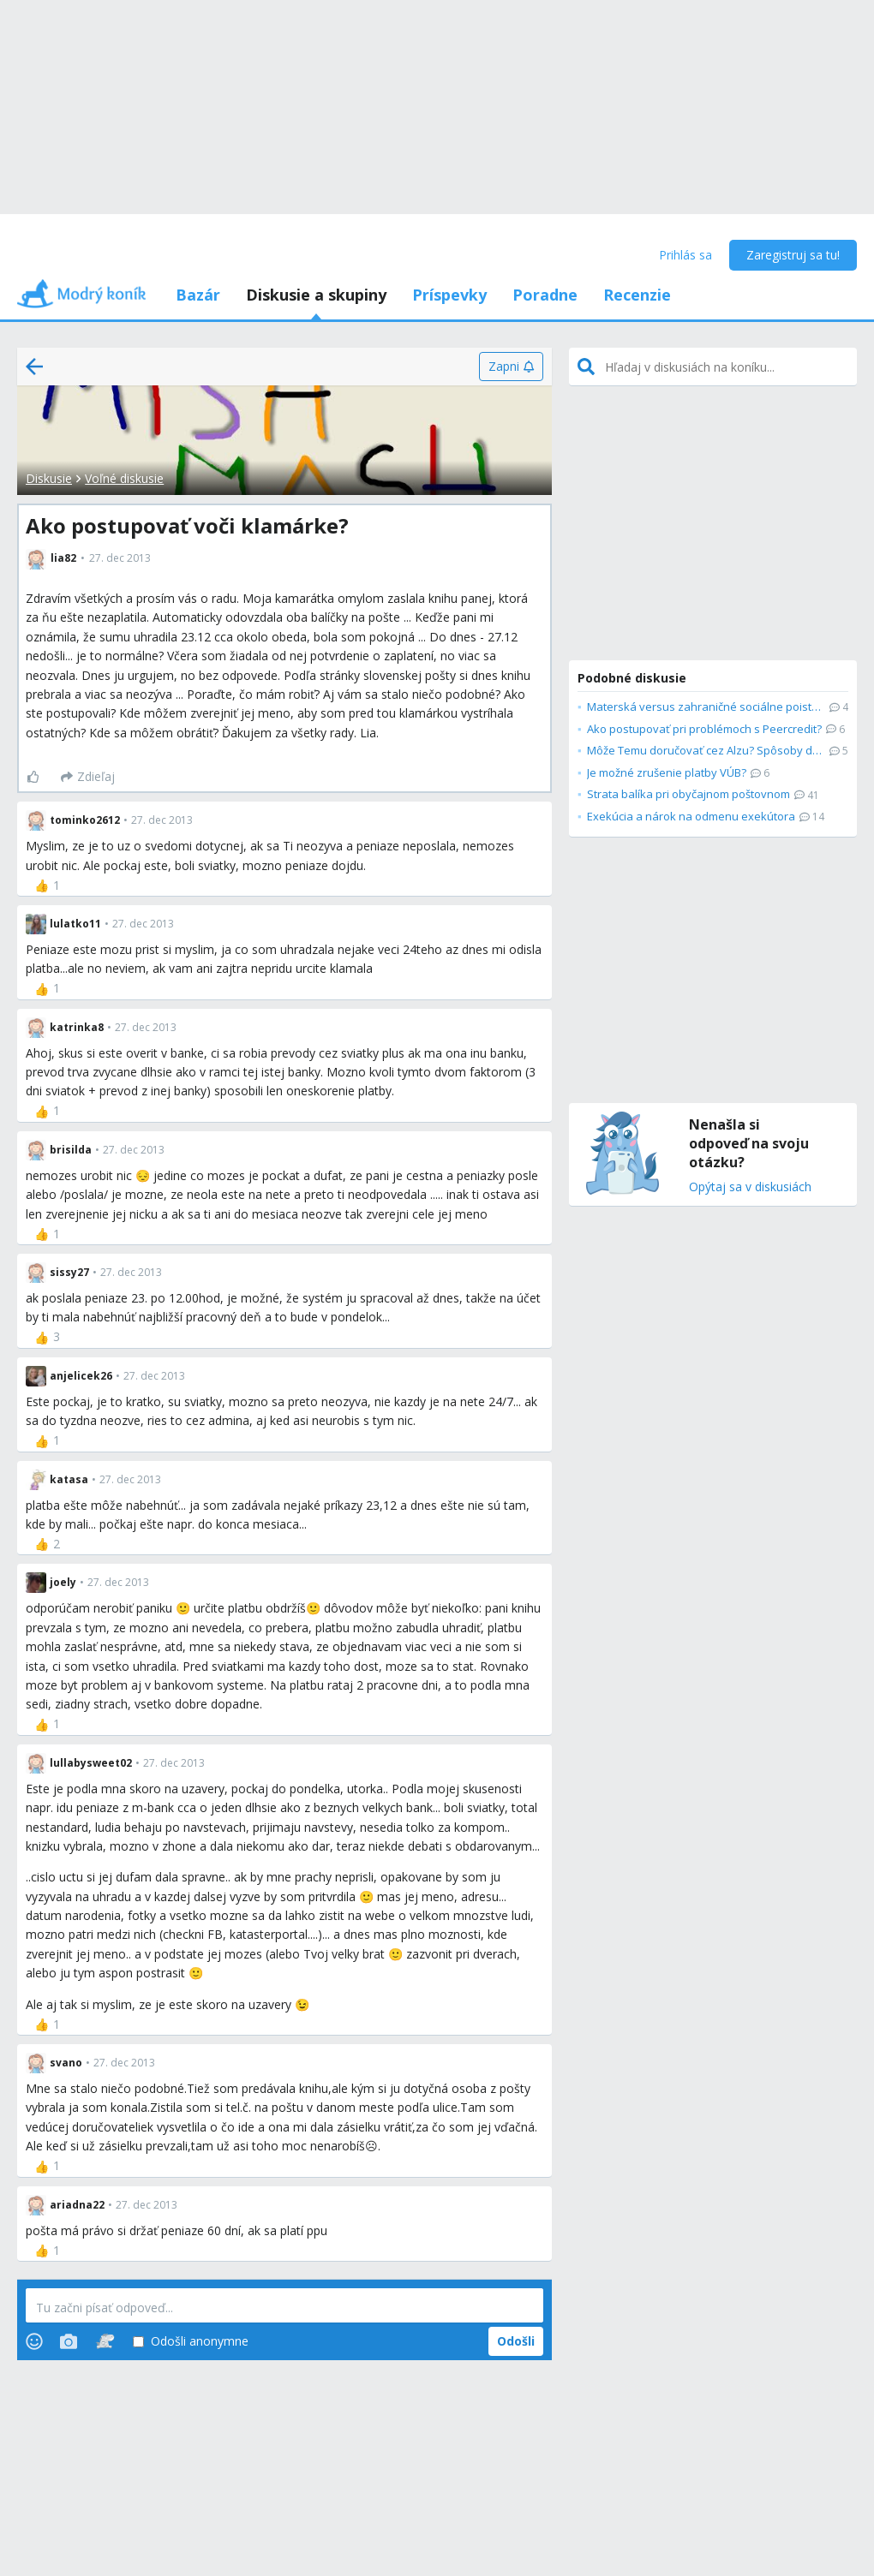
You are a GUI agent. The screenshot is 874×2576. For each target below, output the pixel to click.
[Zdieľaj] (87, 776)
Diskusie (49, 478)
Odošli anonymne (190, 2341)
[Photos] (68, 2341)
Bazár (198, 294)
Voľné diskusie (124, 478)
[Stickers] (105, 2341)
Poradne (545, 294)
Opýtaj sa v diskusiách (750, 1187)
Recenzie (637, 294)
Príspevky (449, 294)
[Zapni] (511, 366)
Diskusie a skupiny (316, 294)
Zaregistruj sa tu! (793, 255)
